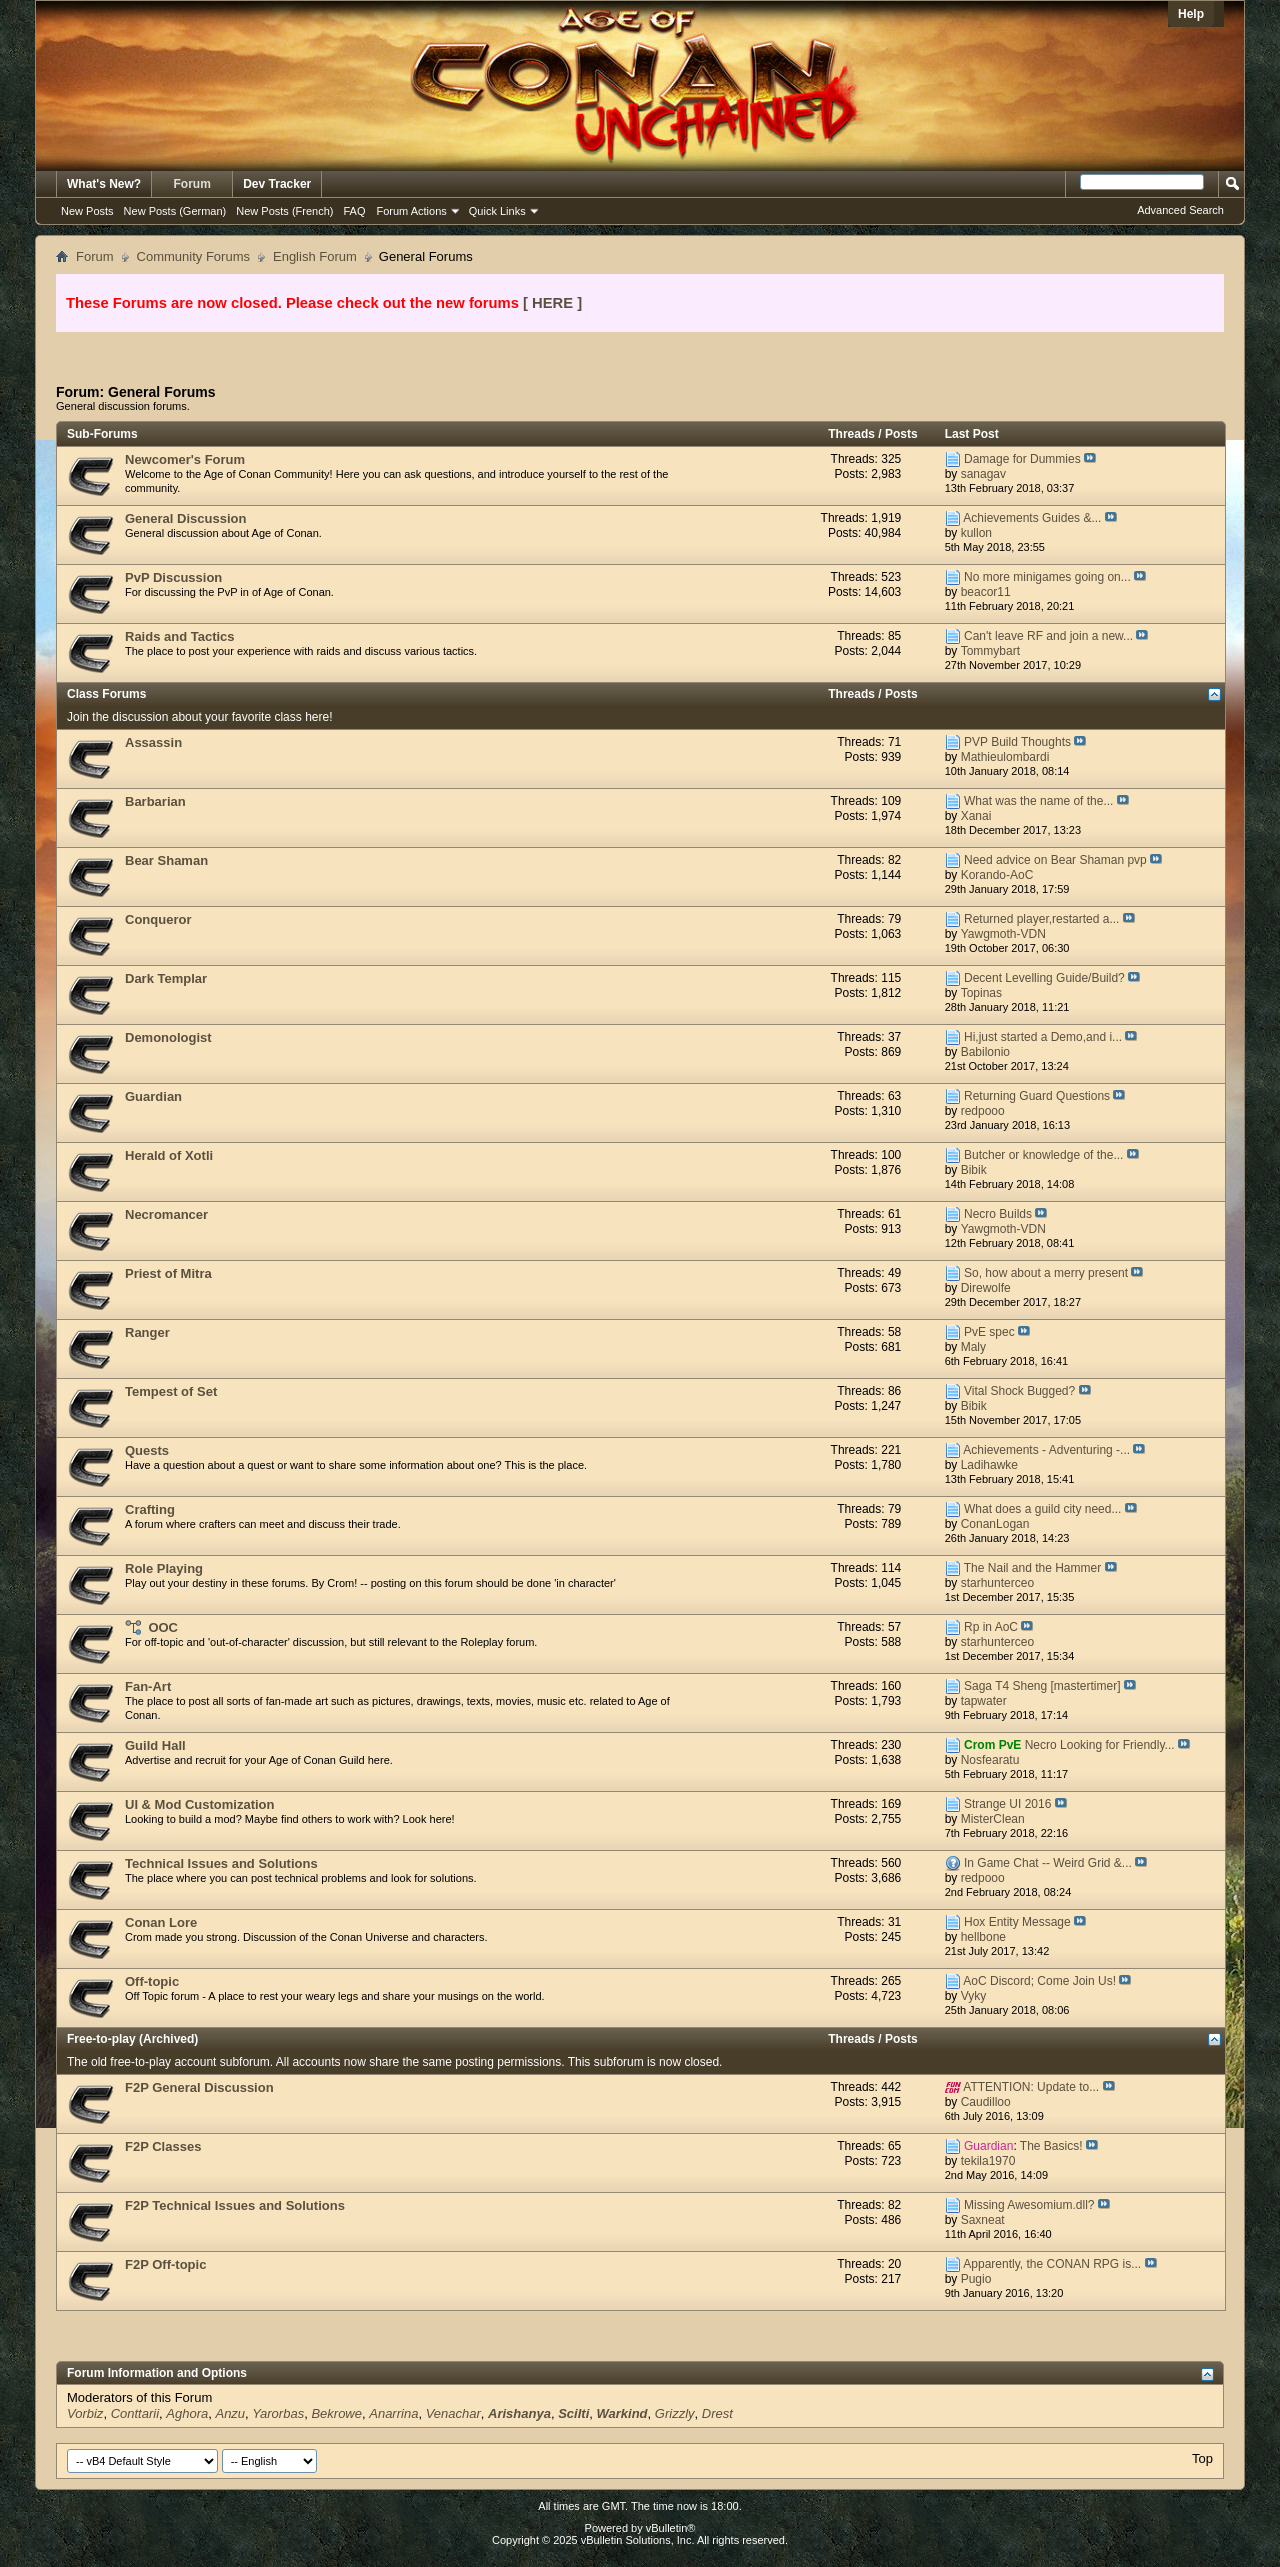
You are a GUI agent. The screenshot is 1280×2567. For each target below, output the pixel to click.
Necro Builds (998, 1214)
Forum (192, 184)
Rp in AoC (991, 1627)
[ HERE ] (552, 303)
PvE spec (989, 1332)
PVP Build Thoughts (1017, 742)
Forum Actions (412, 211)
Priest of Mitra (168, 1273)
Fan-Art (148, 1686)
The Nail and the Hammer (1032, 1568)
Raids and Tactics (180, 636)
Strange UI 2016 (1007, 1804)
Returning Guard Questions (1037, 1096)
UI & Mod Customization (200, 1804)
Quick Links (497, 211)
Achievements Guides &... (1032, 518)
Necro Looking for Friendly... (1100, 1745)
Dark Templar (166, 978)
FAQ (354, 211)
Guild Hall (155, 1745)
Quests (147, 1450)
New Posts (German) (175, 211)
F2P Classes (163, 2146)
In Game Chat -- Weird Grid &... (1048, 1863)
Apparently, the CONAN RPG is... (1052, 2264)
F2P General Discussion (199, 2087)
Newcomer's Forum (185, 459)
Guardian (153, 1096)
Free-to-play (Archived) (132, 2039)
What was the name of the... (1038, 801)
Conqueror (158, 919)
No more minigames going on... (1047, 577)
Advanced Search (1180, 210)
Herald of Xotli (169, 1155)
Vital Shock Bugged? (1019, 1391)
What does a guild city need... (1042, 1509)
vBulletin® (671, 2528)
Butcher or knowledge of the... (1043, 1155)
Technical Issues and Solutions (221, 1863)
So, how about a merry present (1046, 1273)
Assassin (153, 742)
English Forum (315, 256)
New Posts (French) (284, 211)
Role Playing (164, 1568)
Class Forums (106, 694)
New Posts (87, 211)
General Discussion (185, 518)
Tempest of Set (171, 1391)
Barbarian (155, 801)
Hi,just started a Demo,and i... (1043, 1037)
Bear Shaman (166, 860)
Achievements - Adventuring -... (1046, 1450)
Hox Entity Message (1017, 1922)
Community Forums (193, 256)
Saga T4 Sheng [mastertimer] (1042, 1686)
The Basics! (1051, 2146)
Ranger (147, 1332)
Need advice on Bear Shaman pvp (1055, 860)
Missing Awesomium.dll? (1029, 2205)
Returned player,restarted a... (1041, 919)
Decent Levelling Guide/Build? (1044, 978)
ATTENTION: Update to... (1031, 2087)
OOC (163, 1627)
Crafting (150, 1509)
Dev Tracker (277, 184)
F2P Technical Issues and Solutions (235, 2205)
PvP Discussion (173, 577)
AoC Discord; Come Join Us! (1039, 1981)
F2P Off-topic (165, 2264)
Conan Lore (161, 1922)
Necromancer (166, 1214)
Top (1202, 2458)
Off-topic (152, 1981)
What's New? (104, 184)
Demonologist (168, 1037)
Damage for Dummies (1022, 459)
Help (1191, 14)
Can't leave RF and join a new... (1048, 636)
